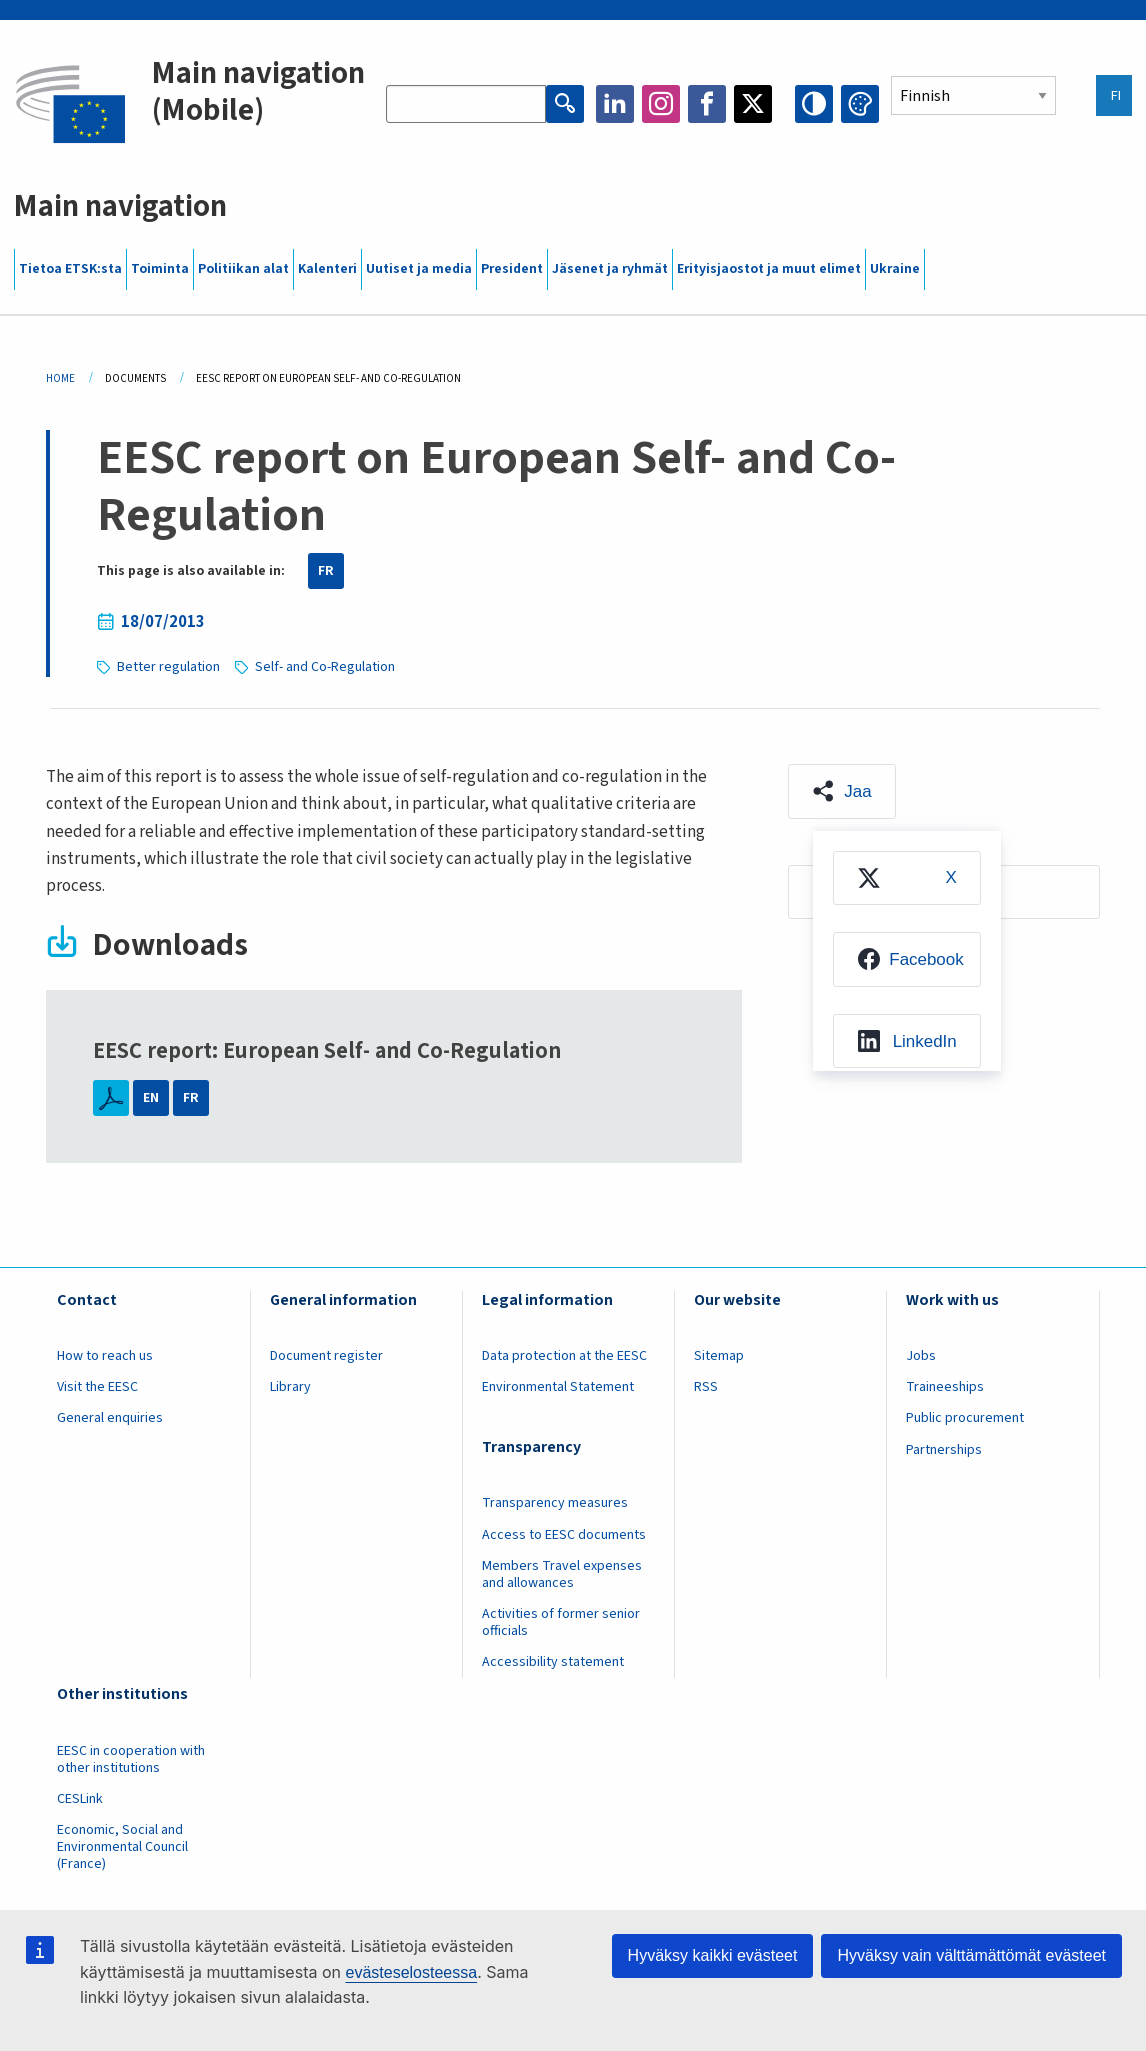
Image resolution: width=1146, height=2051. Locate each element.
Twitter (753, 104)
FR (326, 571)
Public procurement (965, 1418)
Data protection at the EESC (564, 1356)
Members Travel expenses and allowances (562, 1574)
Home (60, 378)
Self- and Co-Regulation (325, 667)
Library (290, 1387)
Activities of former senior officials (561, 1622)
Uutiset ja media (419, 269)
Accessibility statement (553, 1662)
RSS (706, 1387)
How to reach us (105, 1356)
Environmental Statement (558, 1387)
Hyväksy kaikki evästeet (713, 1955)
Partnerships (944, 1450)
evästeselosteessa (411, 1972)
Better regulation (168, 667)
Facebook (707, 104)
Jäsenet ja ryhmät (610, 269)
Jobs (921, 1356)
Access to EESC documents (564, 1535)
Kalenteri (327, 269)
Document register (326, 1356)
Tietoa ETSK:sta (70, 269)
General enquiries (110, 1418)
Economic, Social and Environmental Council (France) (122, 1847)
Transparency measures (555, 1503)
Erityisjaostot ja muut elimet (769, 269)
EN (151, 1098)
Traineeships (945, 1387)
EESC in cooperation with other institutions (131, 1759)
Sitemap (719, 1356)
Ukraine (895, 269)
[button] (842, 791)
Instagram (661, 104)
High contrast (814, 104)
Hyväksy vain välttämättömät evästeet (971, 1955)
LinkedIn (615, 104)
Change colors (860, 104)
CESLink (80, 1799)
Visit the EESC (97, 1387)
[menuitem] (907, 878)
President (512, 269)
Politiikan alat (243, 269)
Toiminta (160, 269)
